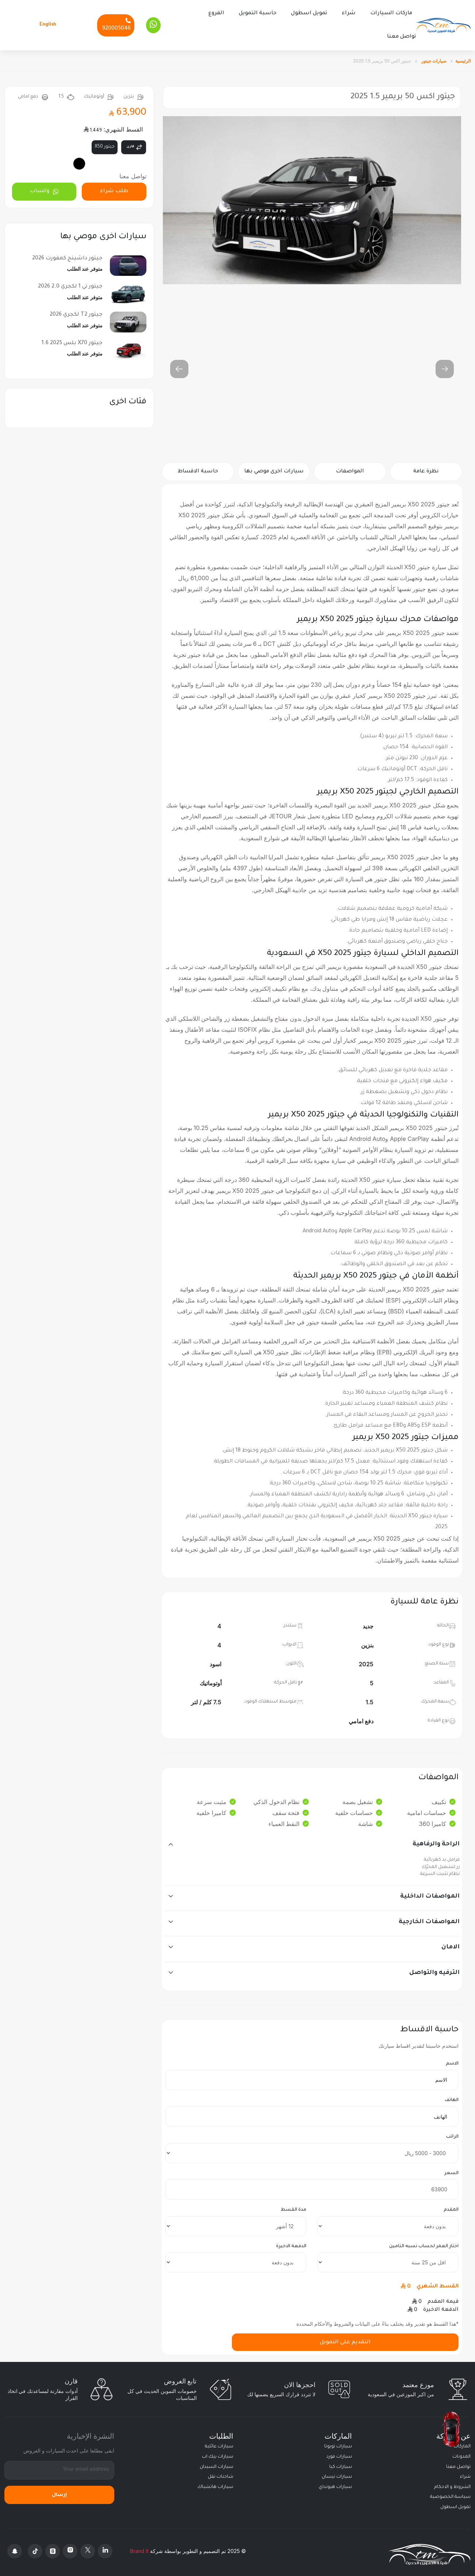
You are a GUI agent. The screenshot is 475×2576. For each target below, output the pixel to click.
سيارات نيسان (337, 2473)
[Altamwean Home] (443, 23)
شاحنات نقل (220, 2473)
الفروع (216, 12)
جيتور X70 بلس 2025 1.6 (72, 339)
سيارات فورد (339, 2453)
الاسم (452, 2059)
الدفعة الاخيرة (291, 2242)
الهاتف (452, 2096)
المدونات (461, 2453)
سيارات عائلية (219, 2443)
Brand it (139, 2547)
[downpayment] (388, 2222)
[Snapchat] (14, 2547)
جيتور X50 (105, 142)
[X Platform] (87, 2547)
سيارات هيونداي (335, 2483)
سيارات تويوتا (338, 2443)
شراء (349, 12)
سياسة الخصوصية (450, 2493)
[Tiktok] (35, 2547)
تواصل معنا (401, 35)
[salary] (312, 2149)
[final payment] (236, 2259)
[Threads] (52, 2547)
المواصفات (350, 468)
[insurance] (388, 2259)
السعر (451, 2169)
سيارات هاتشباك (215, 2483)
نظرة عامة (425, 468)
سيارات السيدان (216, 2463)
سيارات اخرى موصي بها (274, 468)
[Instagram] (70, 2547)
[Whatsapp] (153, 23)
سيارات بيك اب (217, 2453)
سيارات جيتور (433, 57)
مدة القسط (293, 2206)
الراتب (452, 2133)
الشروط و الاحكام (452, 2483)
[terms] (236, 2222)
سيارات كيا (340, 2463)
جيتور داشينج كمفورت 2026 (67, 255)
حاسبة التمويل (257, 12)
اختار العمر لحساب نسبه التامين (424, 2242)
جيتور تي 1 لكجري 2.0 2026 (70, 283)
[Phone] (115, 23)
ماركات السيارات (391, 12)
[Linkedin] (105, 2547)
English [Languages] (47, 23)
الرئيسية (463, 57)
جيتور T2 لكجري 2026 (76, 311)
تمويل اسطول (309, 12)
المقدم (451, 2206)
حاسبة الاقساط (198, 468)
